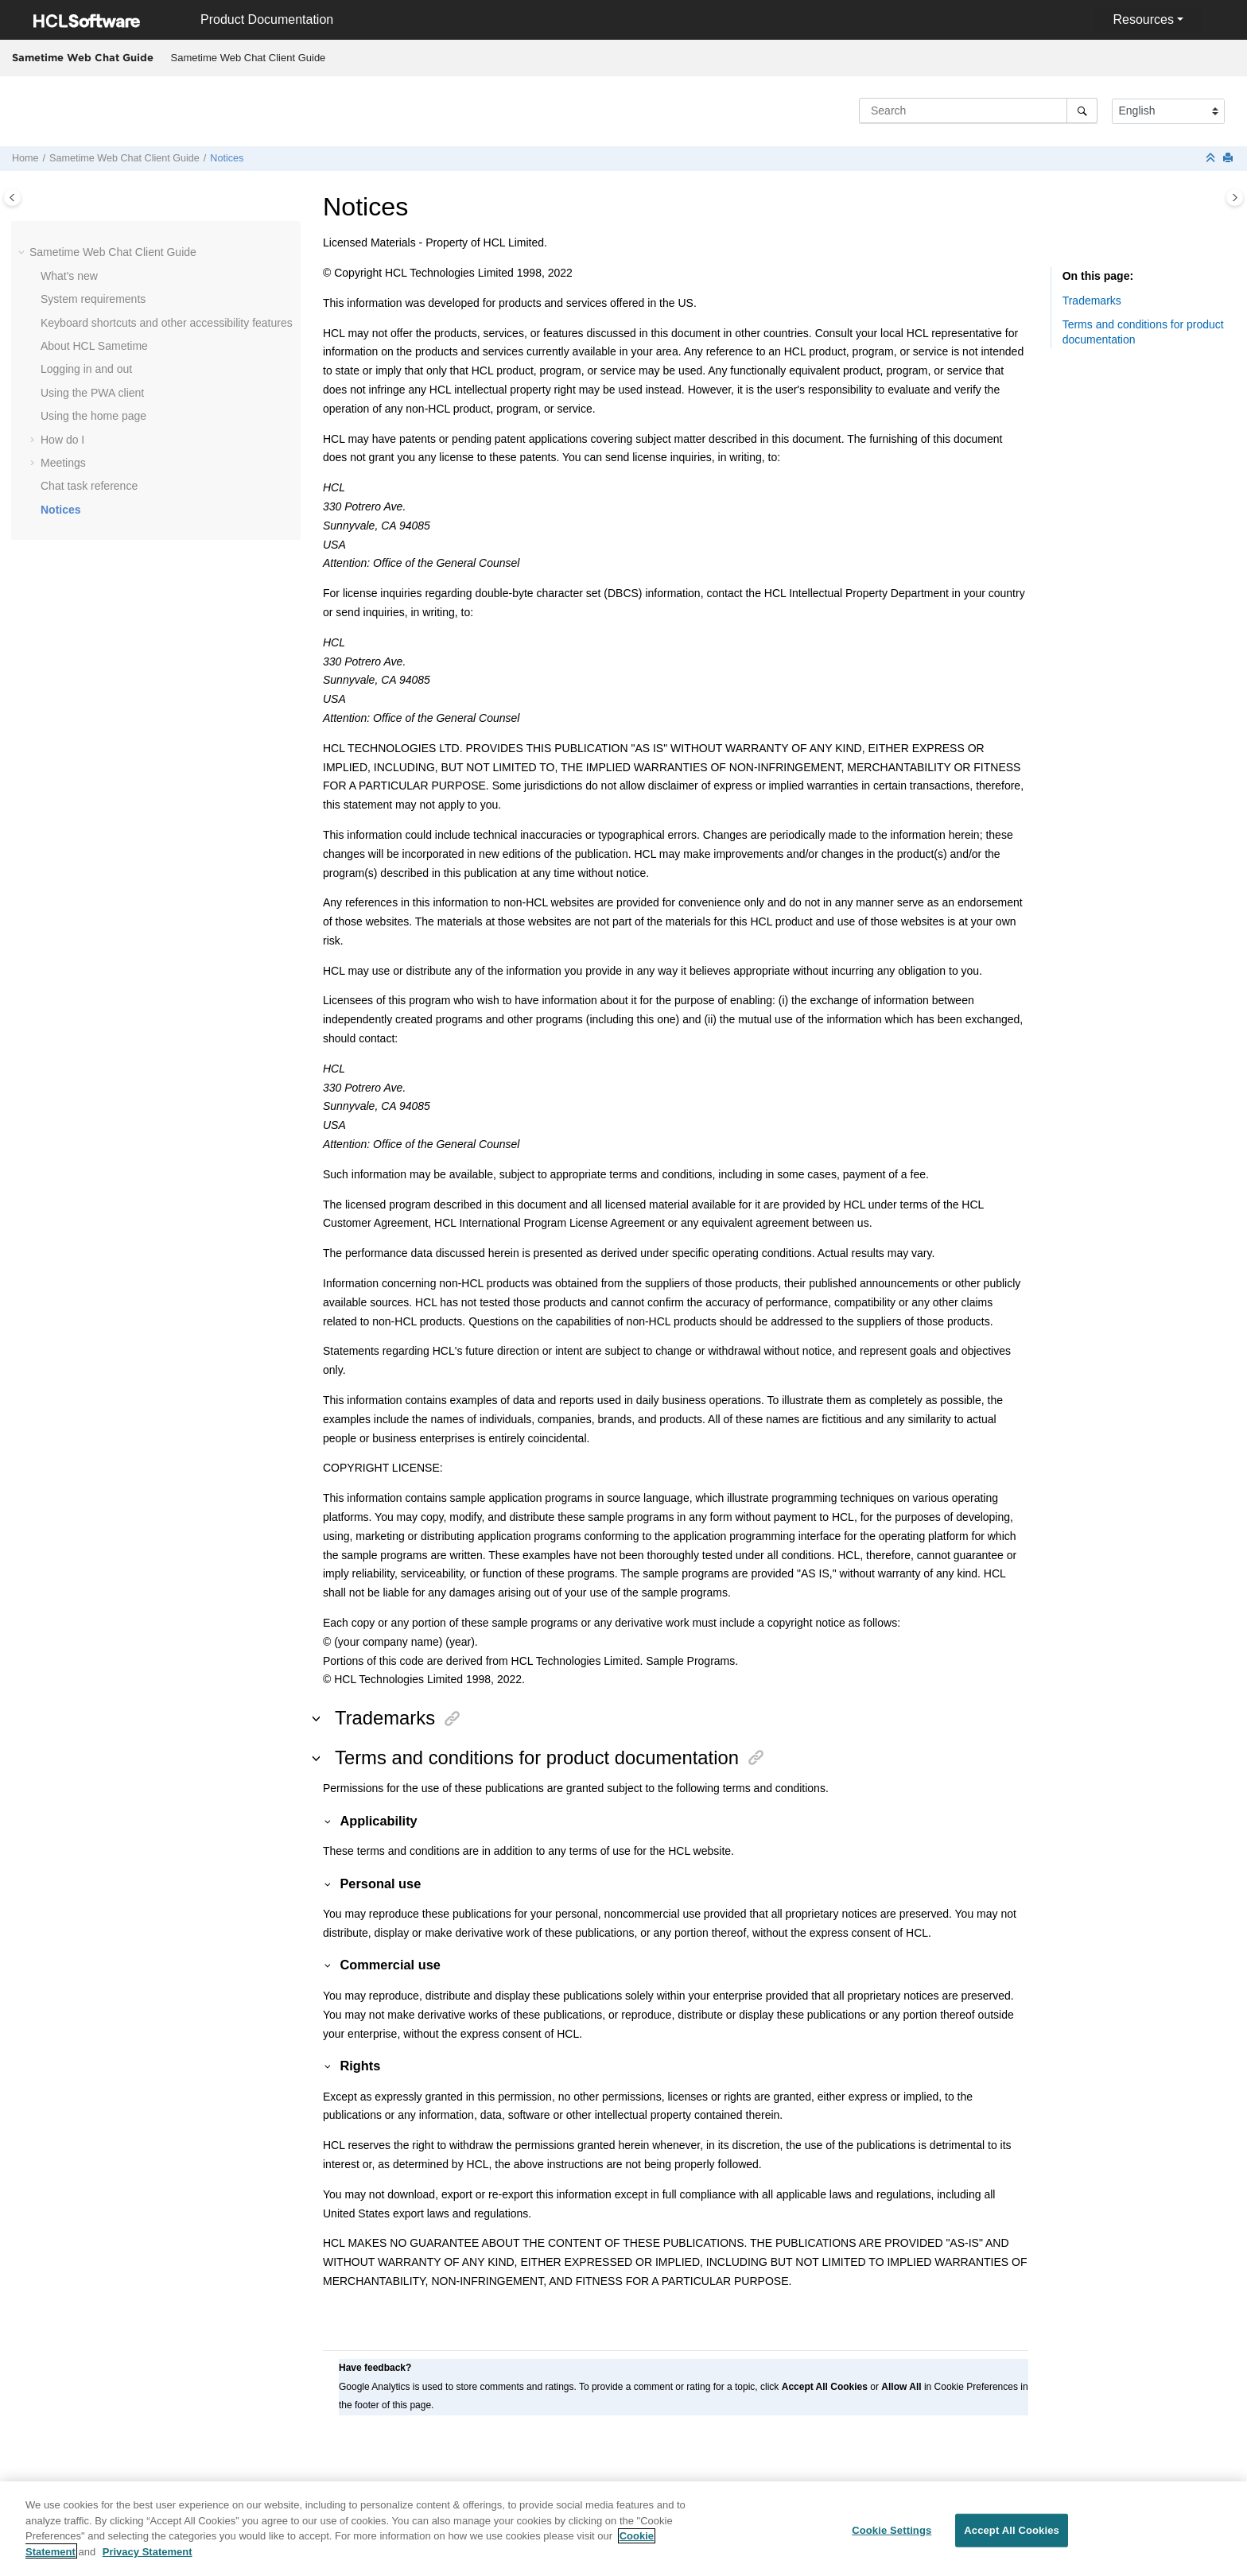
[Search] (1081, 110)
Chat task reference (89, 485)
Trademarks (1091, 300)
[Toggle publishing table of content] (12, 197)
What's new (69, 276)
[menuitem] (248, 58)
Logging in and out (86, 369)
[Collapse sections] (1212, 158)
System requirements (93, 299)
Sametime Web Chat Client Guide (248, 58)
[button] (23, 253)
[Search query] (978, 110)
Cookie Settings (891, 2537)
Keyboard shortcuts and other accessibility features (167, 322)
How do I (62, 439)
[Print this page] (1229, 158)
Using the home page (93, 415)
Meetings (63, 462)
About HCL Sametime (94, 345)
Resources (1143, 19)
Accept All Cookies (1011, 2537)
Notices (226, 158)
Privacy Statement (147, 2558)
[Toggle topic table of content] (1234, 197)
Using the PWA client (92, 392)
